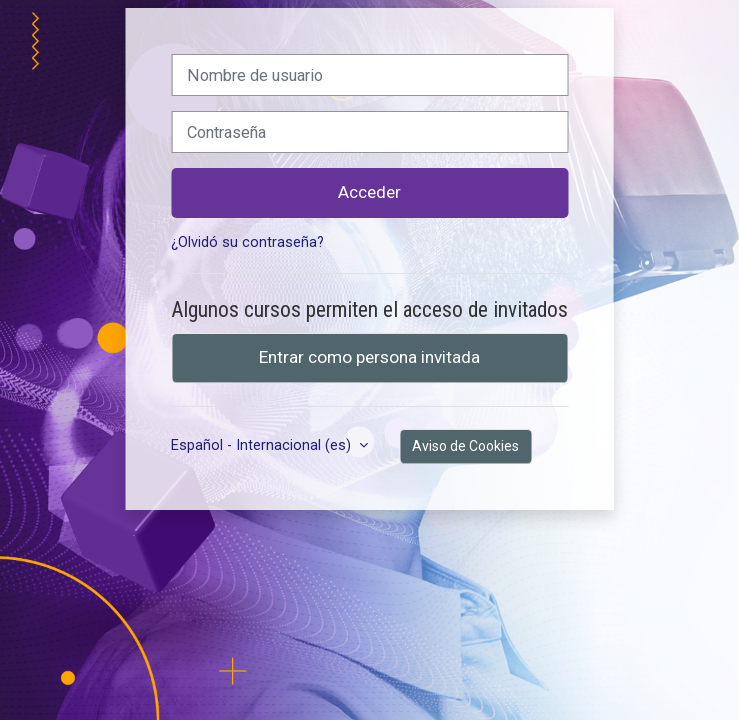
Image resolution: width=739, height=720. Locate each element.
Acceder (369, 192)
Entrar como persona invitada (369, 357)
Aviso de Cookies (465, 446)
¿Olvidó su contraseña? (247, 242)
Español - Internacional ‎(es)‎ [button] (263, 445)
